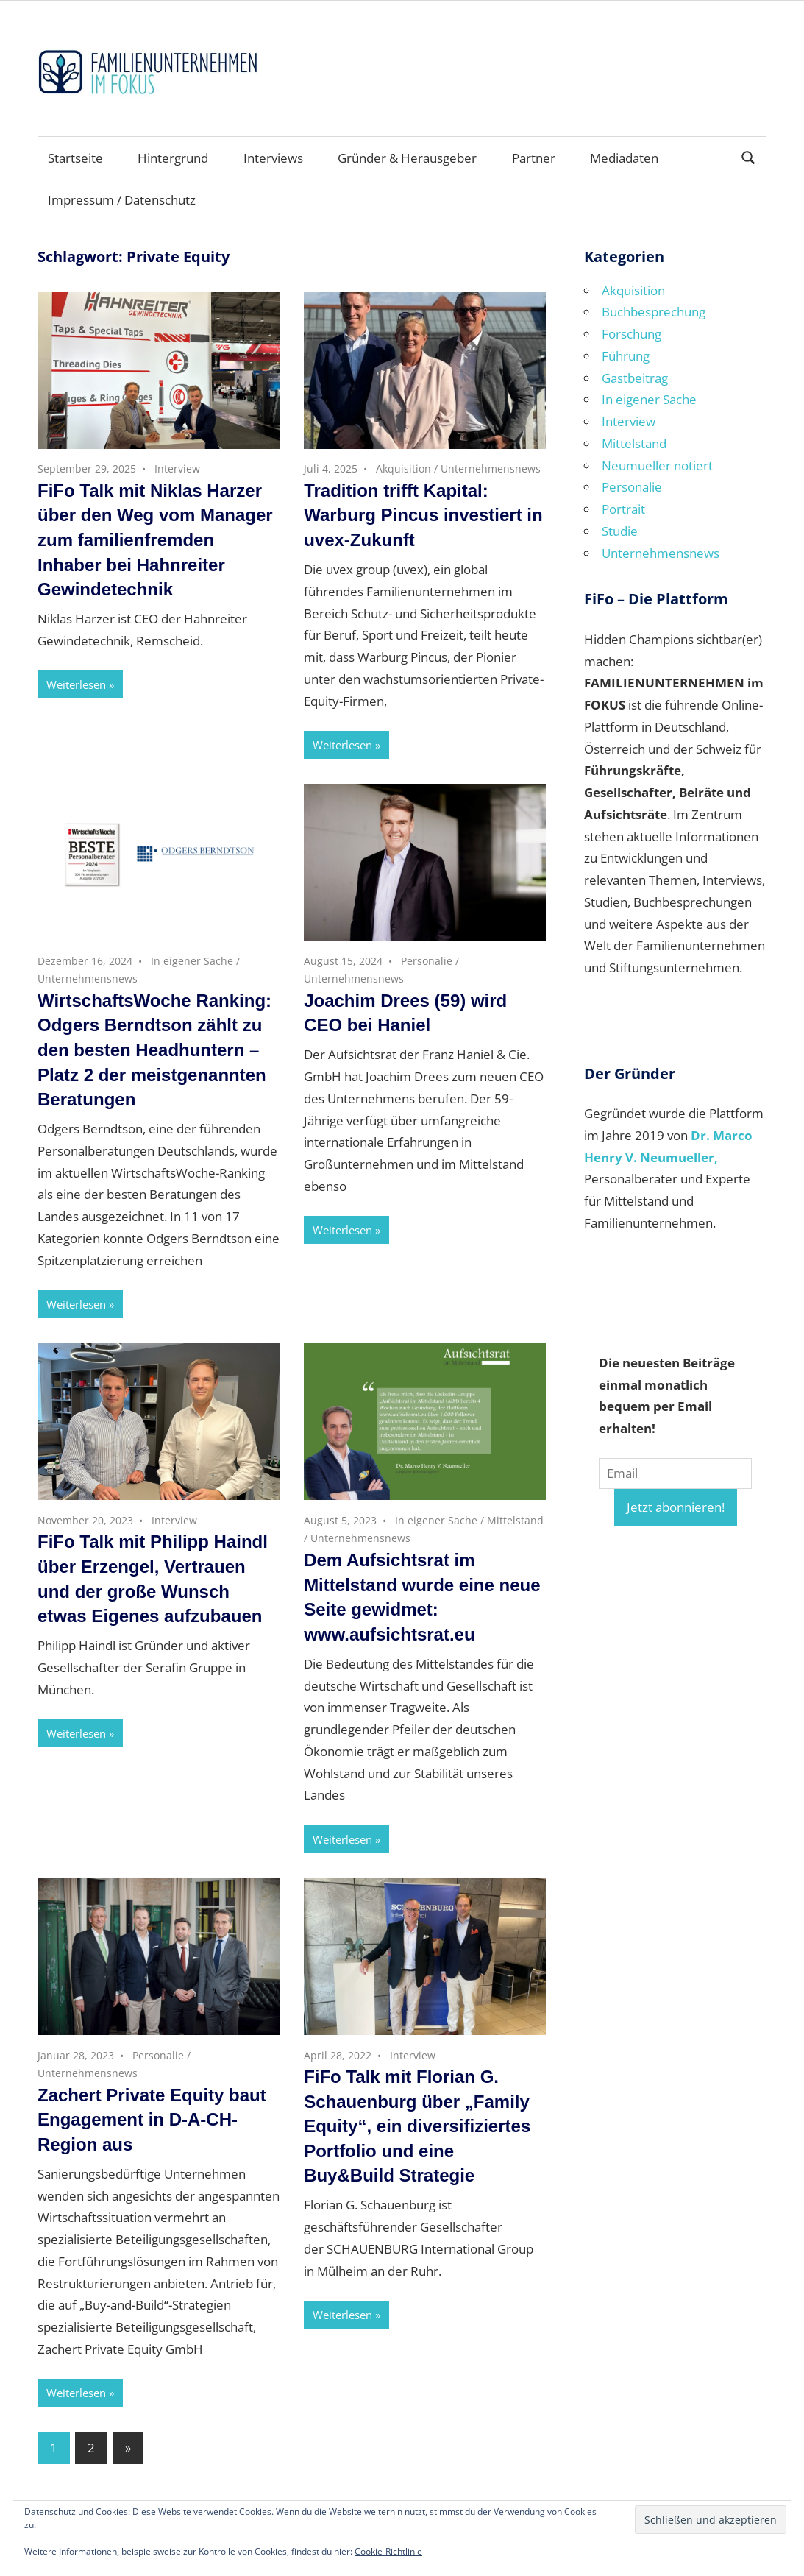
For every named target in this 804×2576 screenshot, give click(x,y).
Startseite (75, 157)
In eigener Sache (192, 961)
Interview (177, 468)
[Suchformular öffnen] (748, 156)
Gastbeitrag (635, 377)
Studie (620, 531)
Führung (626, 355)
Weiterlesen (76, 684)
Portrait (623, 508)
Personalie (426, 961)
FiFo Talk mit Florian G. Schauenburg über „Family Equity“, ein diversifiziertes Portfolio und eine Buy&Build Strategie (417, 2126)
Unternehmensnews (491, 468)
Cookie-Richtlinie (388, 2551)
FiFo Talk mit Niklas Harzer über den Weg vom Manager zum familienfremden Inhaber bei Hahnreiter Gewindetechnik (155, 540)
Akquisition (403, 468)
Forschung (631, 333)
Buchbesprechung (653, 311)
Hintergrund (173, 157)
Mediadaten (624, 157)
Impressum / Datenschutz (122, 199)
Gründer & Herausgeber (407, 157)
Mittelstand (515, 1520)
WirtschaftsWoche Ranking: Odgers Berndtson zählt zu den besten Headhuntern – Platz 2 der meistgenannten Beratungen (154, 1050)
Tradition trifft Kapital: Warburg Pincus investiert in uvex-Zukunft (423, 515)
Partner (533, 157)
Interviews (273, 157)
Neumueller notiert (657, 465)
